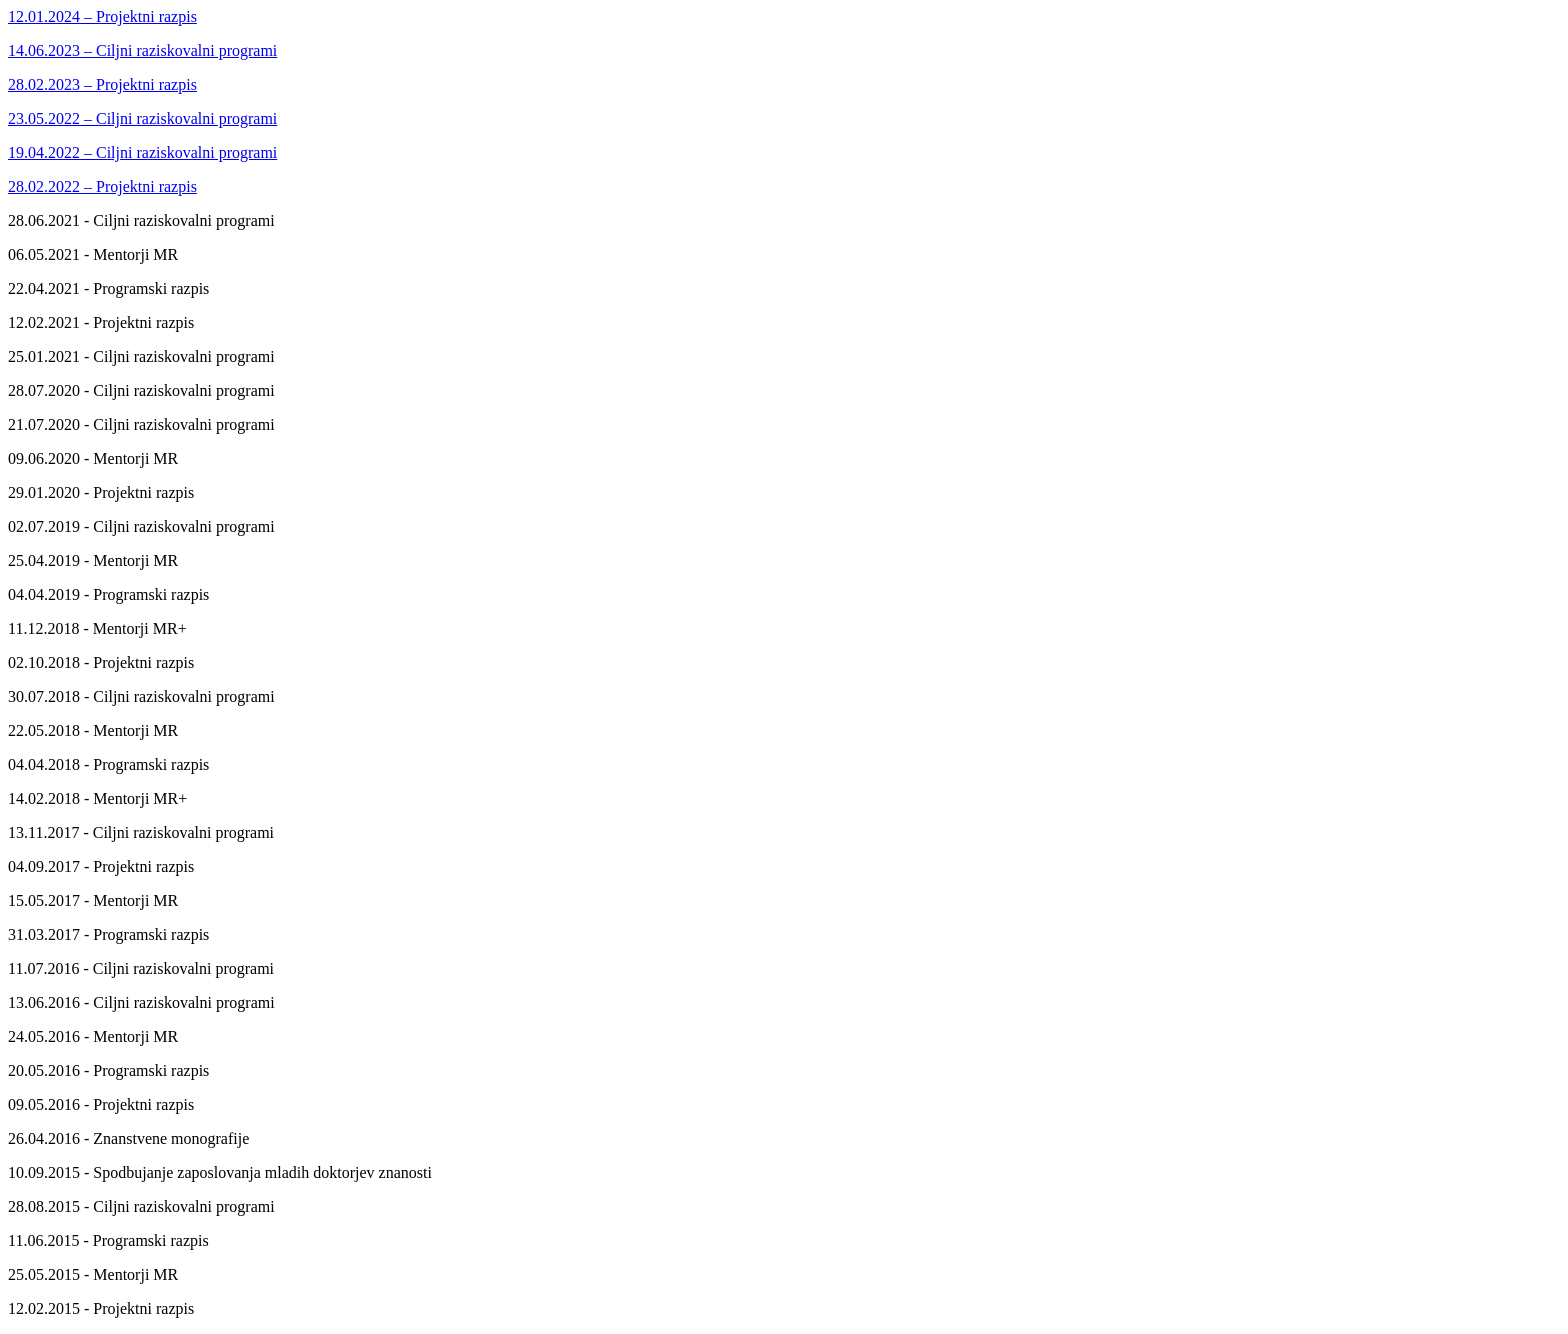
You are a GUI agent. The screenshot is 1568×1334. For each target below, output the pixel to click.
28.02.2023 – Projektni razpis (102, 84)
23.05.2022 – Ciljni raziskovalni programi (142, 118)
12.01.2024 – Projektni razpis (102, 16)
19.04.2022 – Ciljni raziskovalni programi (142, 152)
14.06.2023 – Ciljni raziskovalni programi (142, 50)
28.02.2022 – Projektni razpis (102, 186)
